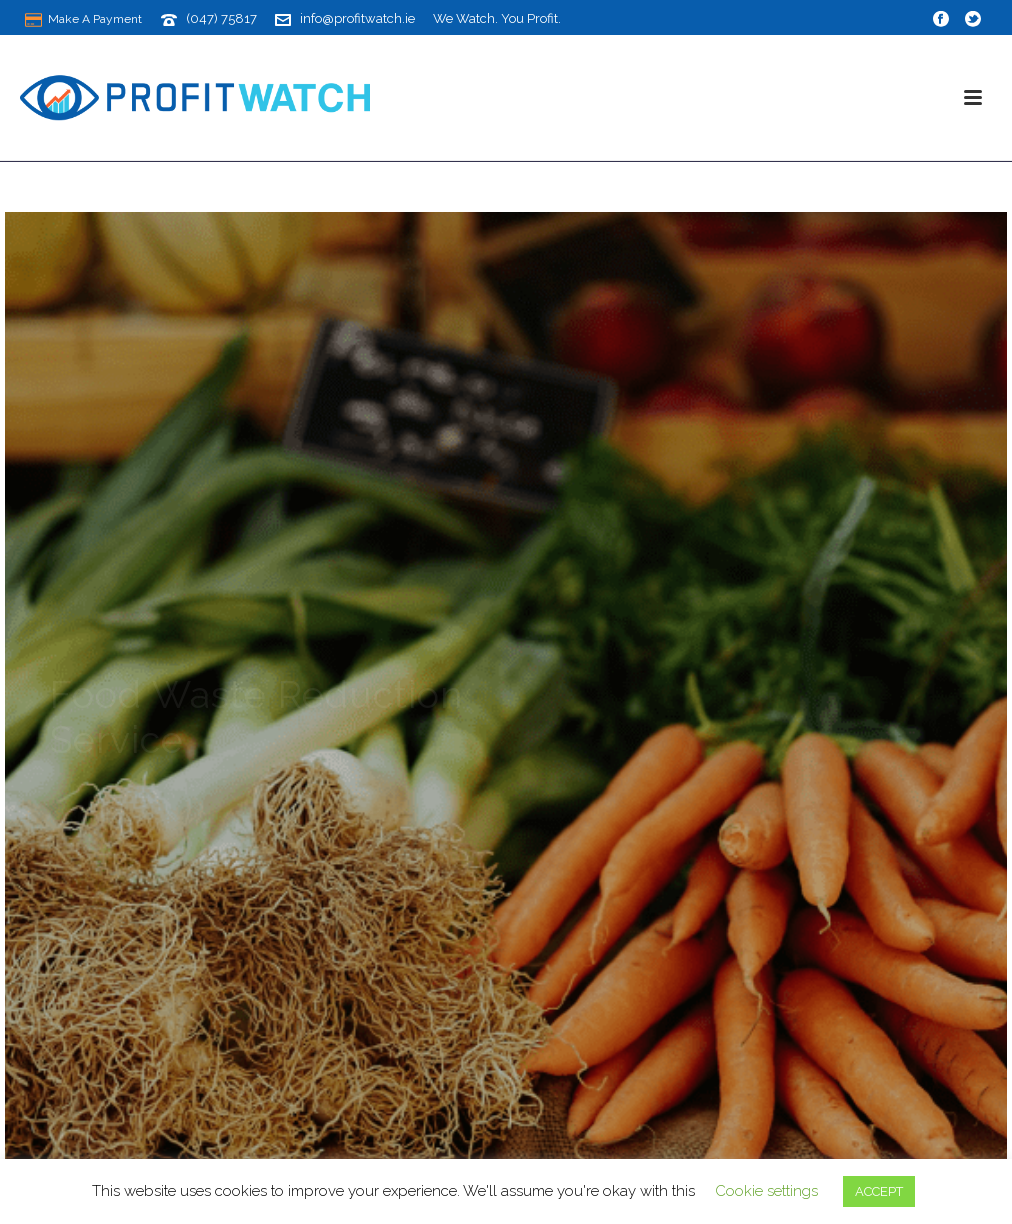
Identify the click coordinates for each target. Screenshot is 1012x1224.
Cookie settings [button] (766, 1191)
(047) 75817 (221, 18)
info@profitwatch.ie (357, 18)
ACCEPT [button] (879, 1191)
